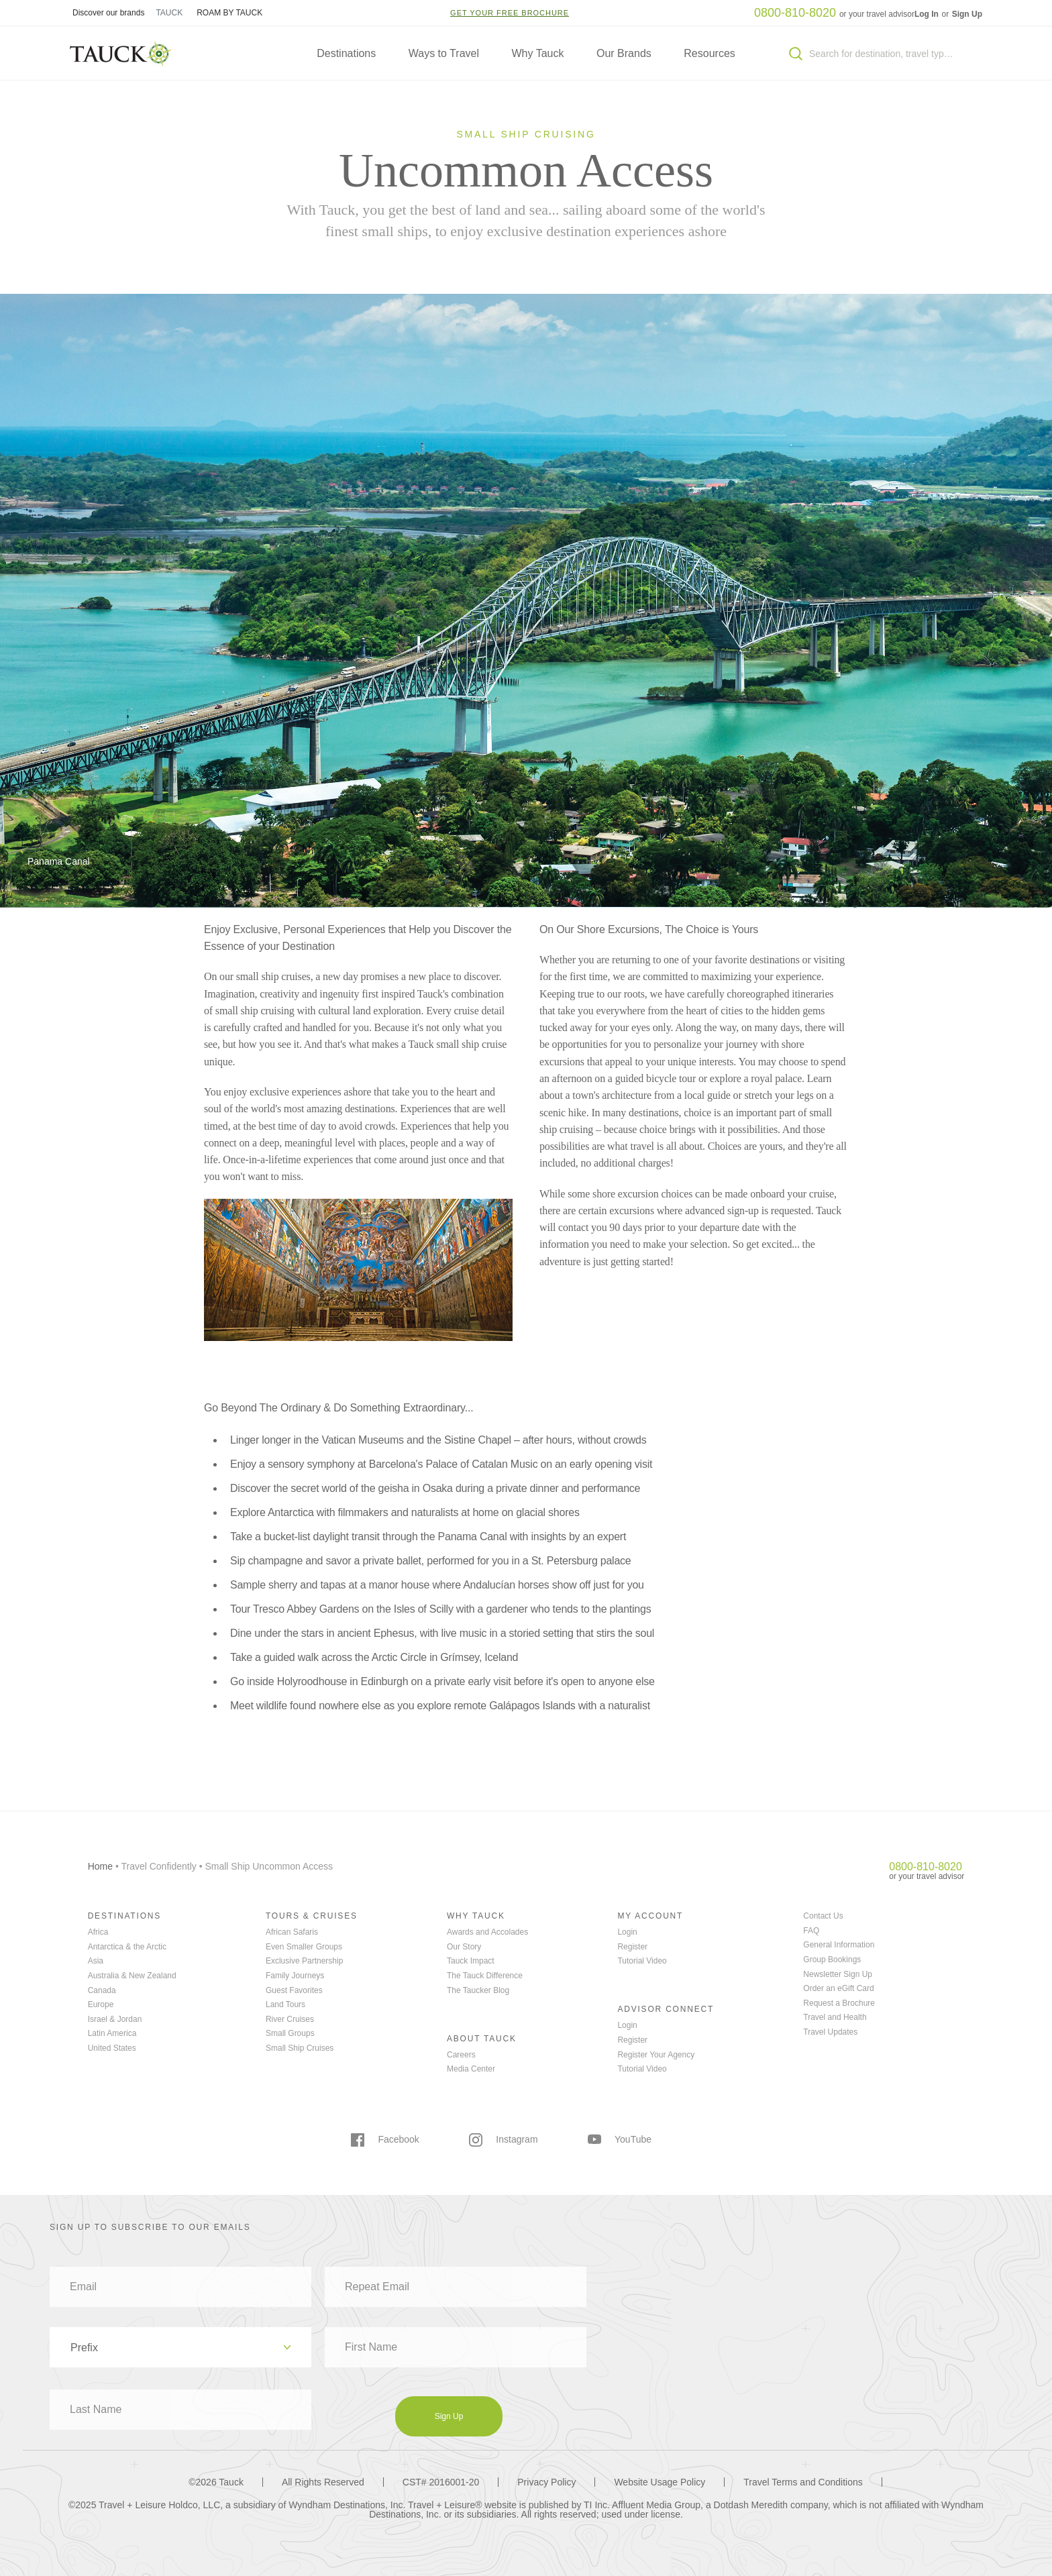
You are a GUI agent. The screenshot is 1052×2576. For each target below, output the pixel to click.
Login (627, 1932)
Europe (101, 2004)
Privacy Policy (546, 2482)
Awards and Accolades (487, 1932)
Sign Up (967, 14)
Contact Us (823, 1916)
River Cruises (290, 2019)
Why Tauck (538, 53)
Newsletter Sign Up (837, 1974)
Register (632, 1946)
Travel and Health (834, 2017)
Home (100, 1866)
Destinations (346, 53)
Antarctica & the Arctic (127, 1946)
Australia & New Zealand (132, 1975)
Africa (98, 1932)
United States (112, 2048)
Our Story (464, 1946)
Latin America (112, 2033)
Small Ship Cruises (299, 2048)
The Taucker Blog (478, 1990)
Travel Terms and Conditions (802, 2482)
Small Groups (290, 2033)
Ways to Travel (444, 53)
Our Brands (623, 53)
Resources (709, 53)
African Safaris (292, 1932)
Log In (927, 14)
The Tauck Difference (485, 1975)
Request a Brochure (839, 2003)
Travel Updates (830, 2032)
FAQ (811, 1930)
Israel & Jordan (115, 2019)
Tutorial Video (641, 1961)
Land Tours (285, 2004)
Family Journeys (295, 1975)
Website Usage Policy (659, 2482)
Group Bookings (832, 1959)
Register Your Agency (655, 2054)
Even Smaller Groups (304, 1946)
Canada (102, 1990)
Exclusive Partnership (304, 1961)
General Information (838, 1944)
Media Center (471, 2069)
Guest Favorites (294, 1990)
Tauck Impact (470, 1961)
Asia (95, 1961)
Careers (461, 2054)
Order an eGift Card (838, 1988)
